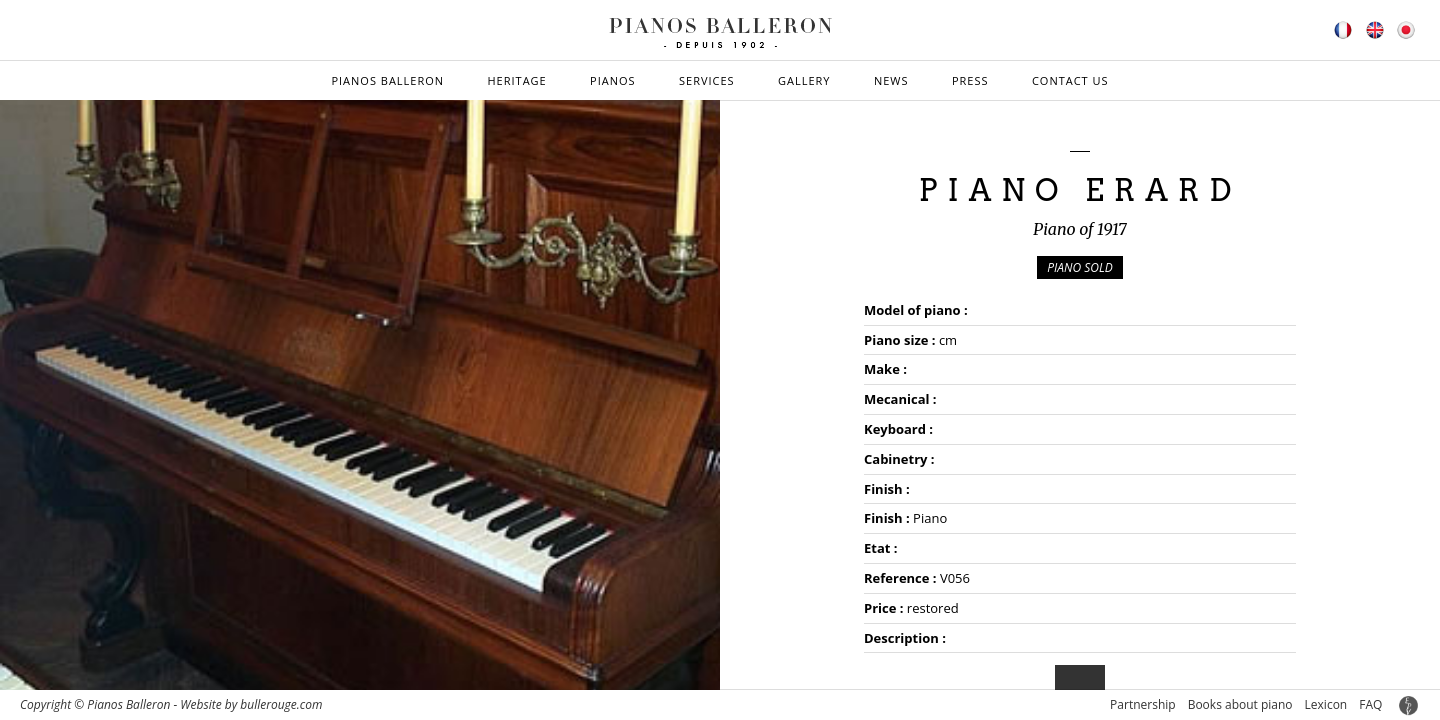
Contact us (1070, 80)
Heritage (516, 80)
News (891, 80)
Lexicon (1326, 704)
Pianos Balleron (387, 80)
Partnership (1143, 704)
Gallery (804, 80)
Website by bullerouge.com (251, 704)
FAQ (1370, 704)
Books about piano (1240, 704)
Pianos (613, 80)
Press (970, 80)
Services (707, 80)
